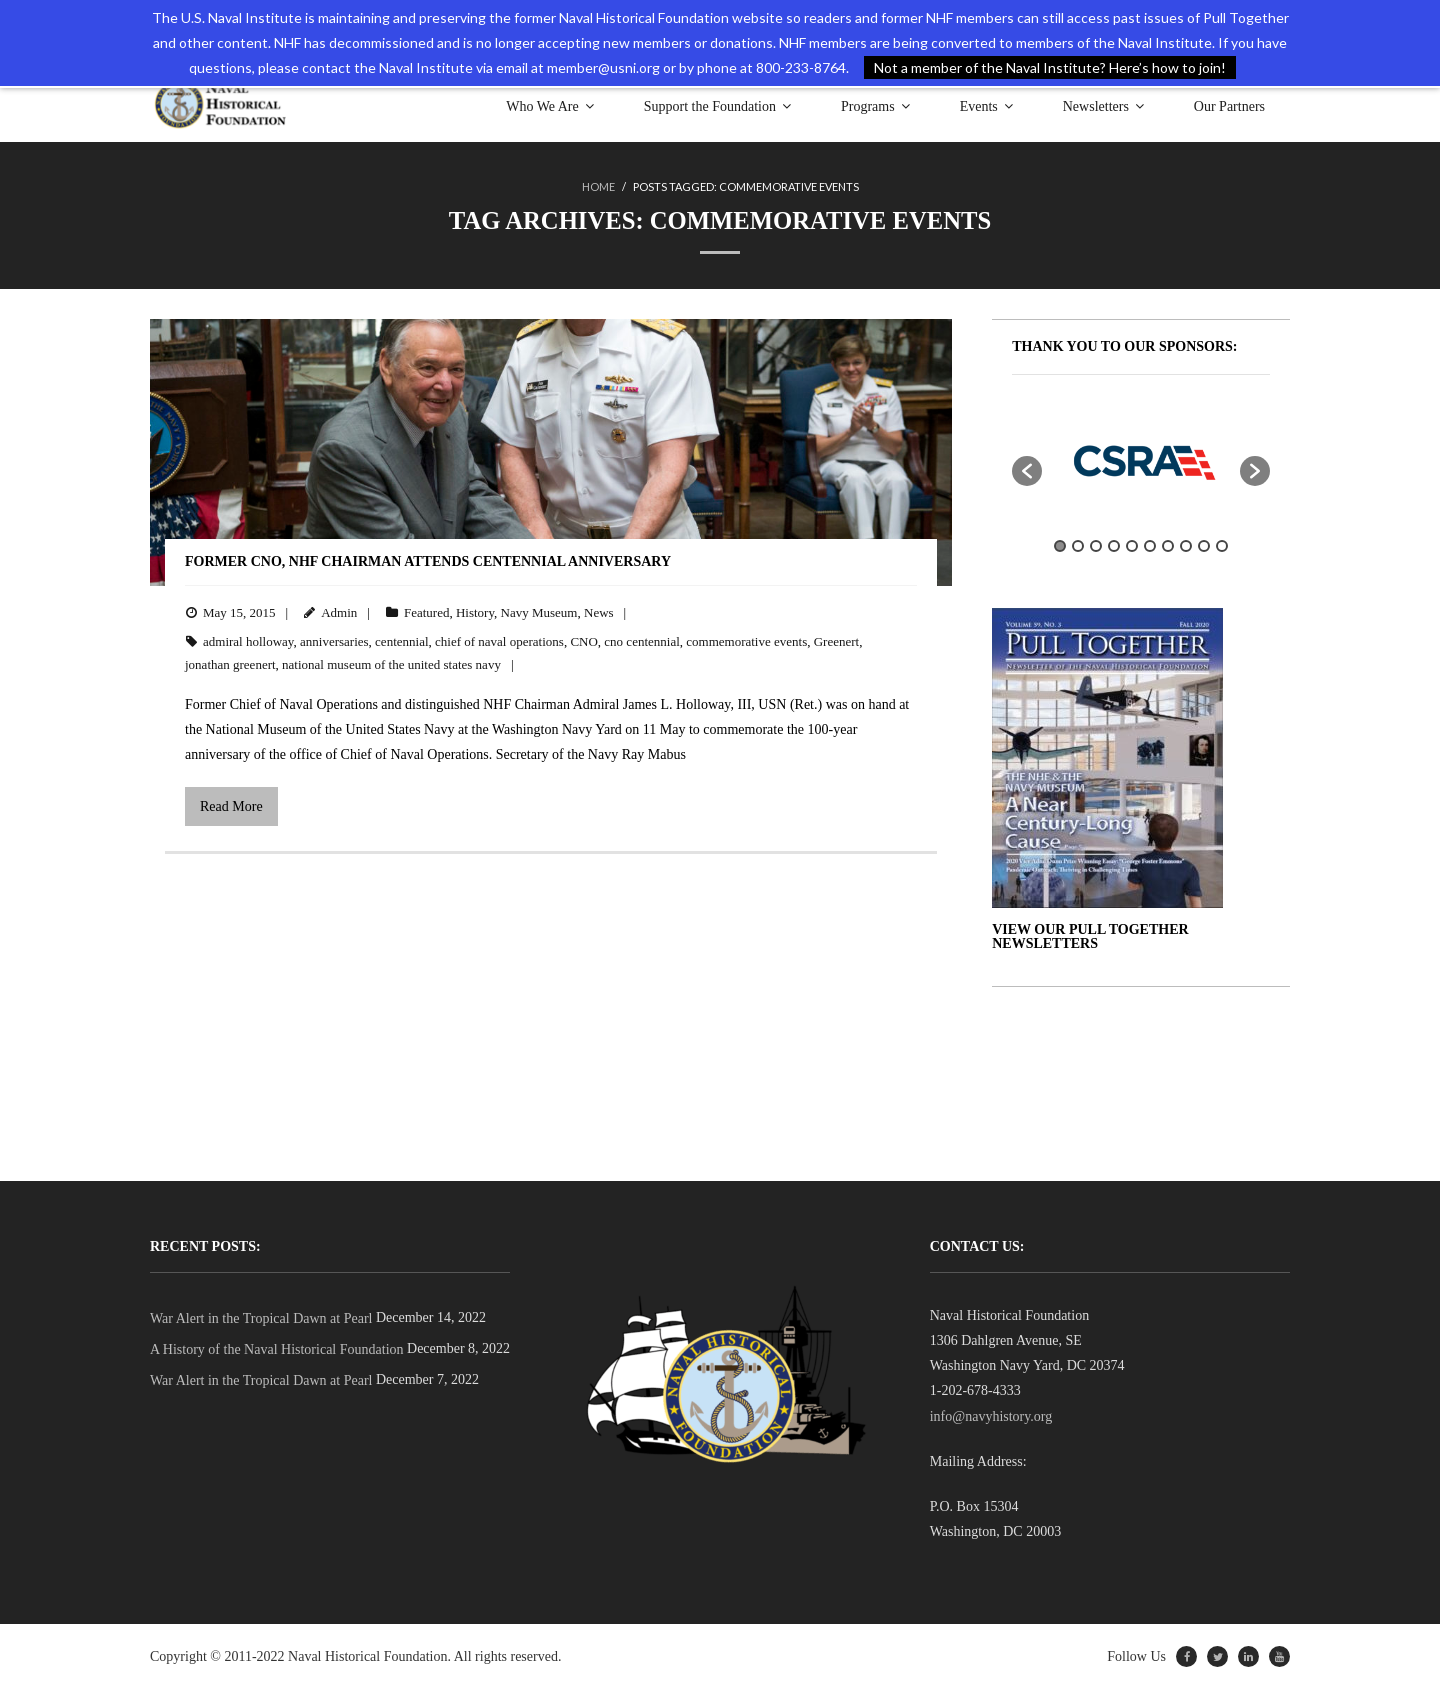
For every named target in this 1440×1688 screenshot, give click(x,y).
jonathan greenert (230, 663)
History (475, 611)
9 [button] (1204, 545)
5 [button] (1132, 545)
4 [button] (1114, 545)
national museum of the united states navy (391, 663)
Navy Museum (539, 611)
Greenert (836, 640)
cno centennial (641, 640)
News (599, 611)
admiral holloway (248, 640)
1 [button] (1060, 545)
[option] (1141, 460)
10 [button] (1222, 545)
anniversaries (334, 640)
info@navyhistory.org (991, 1415)
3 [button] (1096, 545)
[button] (1027, 470)
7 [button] (1168, 545)
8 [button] (1186, 545)
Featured (426, 611)
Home (598, 186)
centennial (401, 640)
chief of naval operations (499, 640)
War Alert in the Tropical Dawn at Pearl (261, 1317)
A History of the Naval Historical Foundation (277, 1348)
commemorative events (746, 640)
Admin (339, 611)
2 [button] (1078, 545)
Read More (231, 805)
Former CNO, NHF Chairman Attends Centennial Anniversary (428, 560)
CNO (583, 640)
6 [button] (1150, 545)
